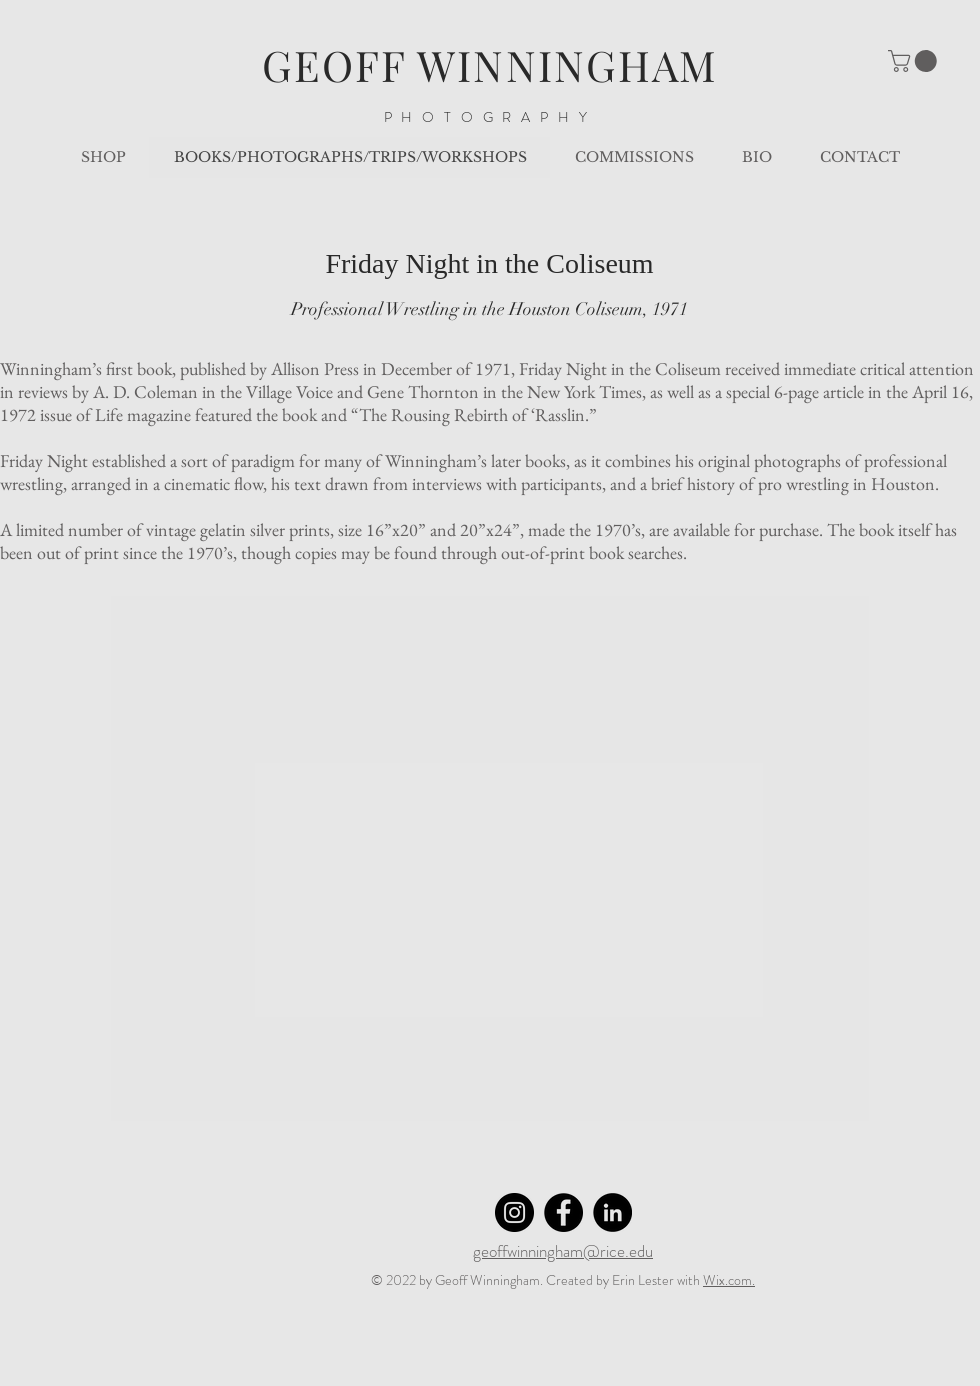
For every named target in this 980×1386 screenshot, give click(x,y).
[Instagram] (514, 1212)
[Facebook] (563, 1212)
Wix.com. (729, 1280)
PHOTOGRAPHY (490, 117)
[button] (915, 61)
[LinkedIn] (612, 1212)
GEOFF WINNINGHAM (490, 65)
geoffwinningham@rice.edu (563, 1251)
